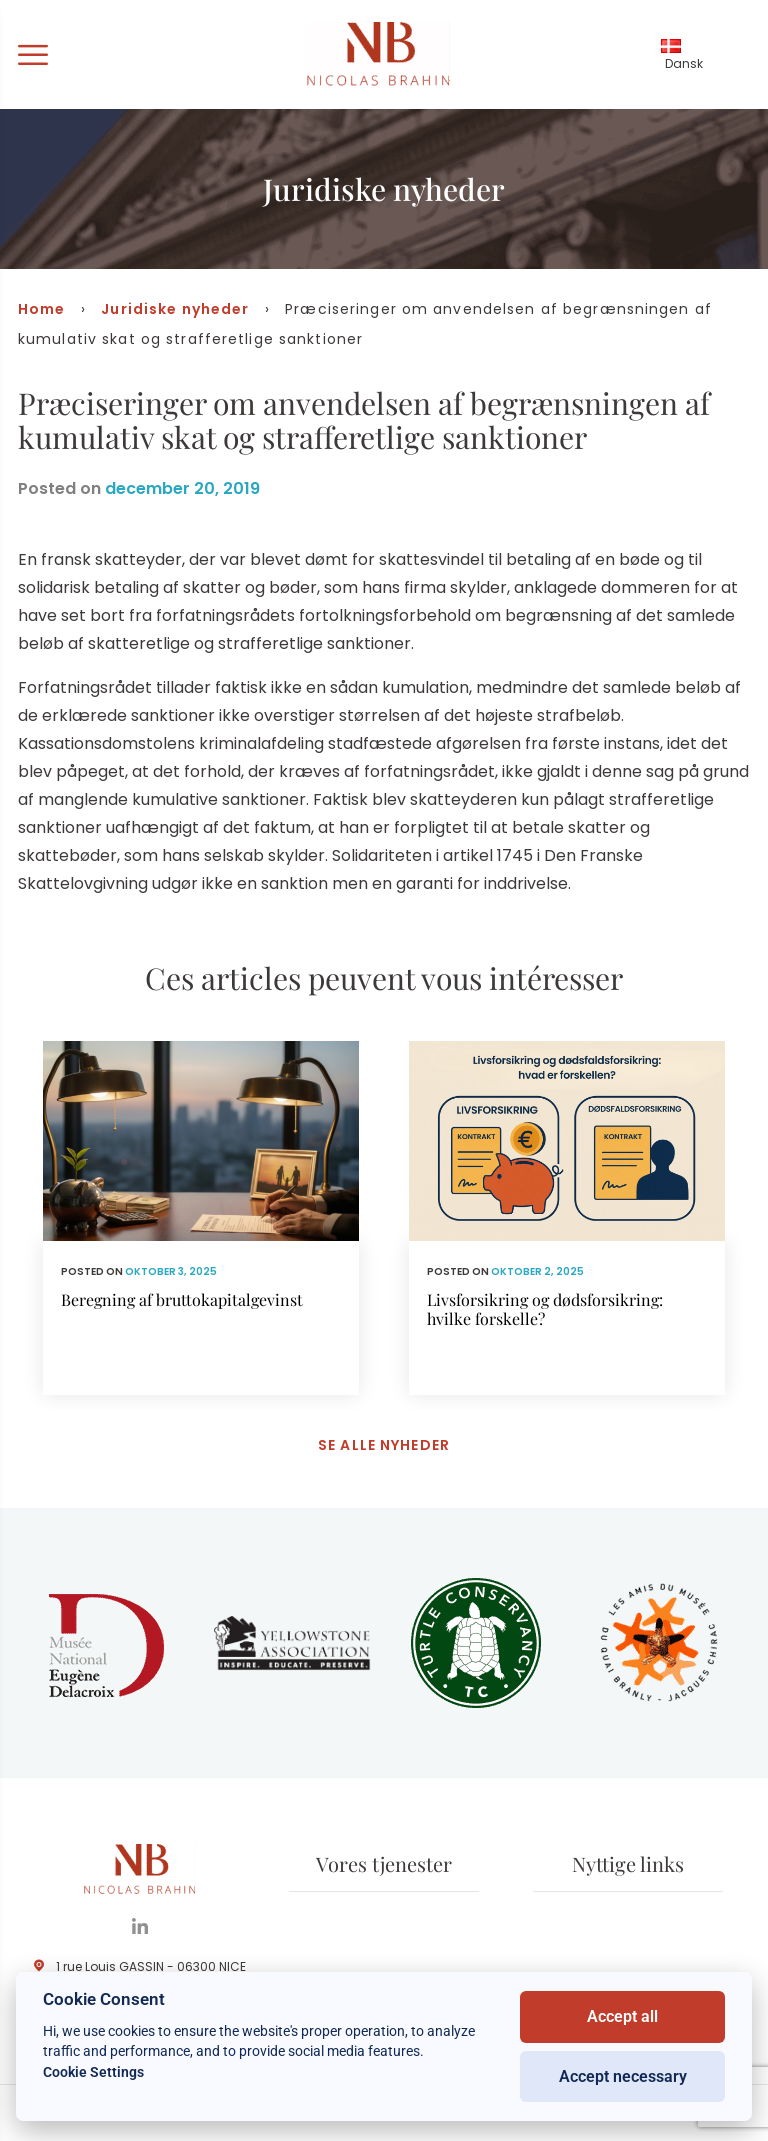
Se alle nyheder (384, 1445)
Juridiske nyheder (175, 309)
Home (41, 309)
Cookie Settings (93, 2072)
